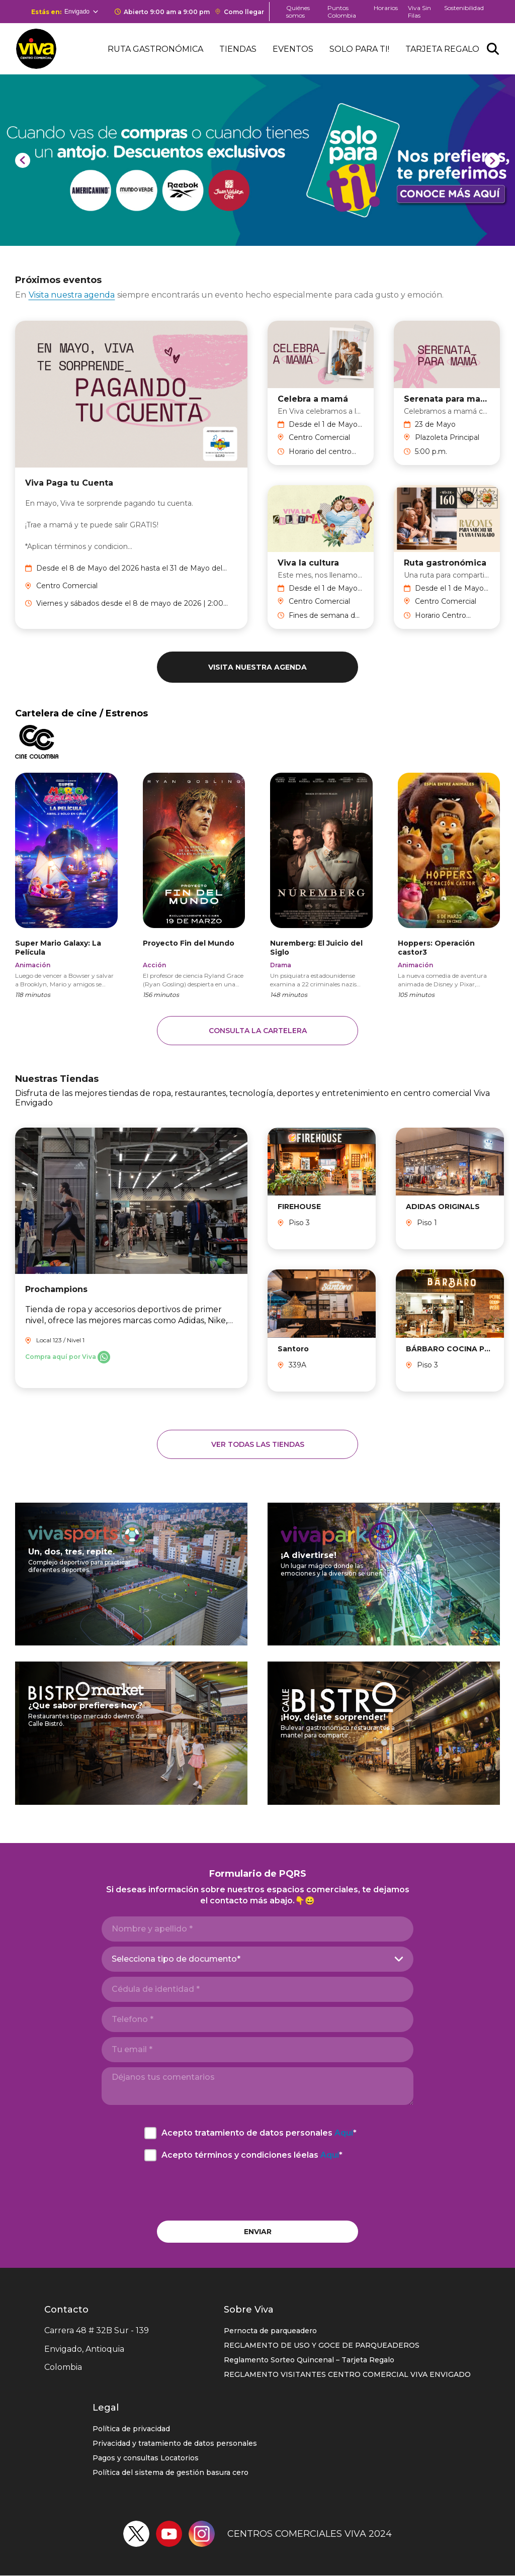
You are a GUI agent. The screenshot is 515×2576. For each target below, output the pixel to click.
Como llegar (244, 12)
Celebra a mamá (313, 398)
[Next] (492, 160)
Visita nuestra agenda (72, 295)
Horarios (386, 8)
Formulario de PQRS (257, 1873)
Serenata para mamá (447, 398)
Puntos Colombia (341, 11)
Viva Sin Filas (419, 11)
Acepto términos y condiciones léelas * (251, 2155)
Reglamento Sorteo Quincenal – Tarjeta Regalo (309, 2359)
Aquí (343, 2133)
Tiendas (237, 49)
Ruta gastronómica (445, 563)
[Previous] (22, 160)
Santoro (293, 1348)
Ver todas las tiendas (257, 1444)
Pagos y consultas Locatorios (146, 2457)
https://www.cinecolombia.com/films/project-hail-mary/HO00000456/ (194, 885)
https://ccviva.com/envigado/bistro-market (131, 1732)
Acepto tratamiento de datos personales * (259, 2133)
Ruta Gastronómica (155, 49)
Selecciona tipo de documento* (176, 1959)
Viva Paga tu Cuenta (69, 483)
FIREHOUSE (299, 1206)
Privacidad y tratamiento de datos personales (175, 2443)
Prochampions (56, 1289)
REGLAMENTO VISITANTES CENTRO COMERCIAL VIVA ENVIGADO (347, 2374)
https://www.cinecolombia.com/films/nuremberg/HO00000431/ (321, 885)
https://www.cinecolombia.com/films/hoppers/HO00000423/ (449, 885)
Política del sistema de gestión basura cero (170, 2472)
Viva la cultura (308, 563)
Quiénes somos (298, 11)
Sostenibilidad (464, 8)
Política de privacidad (131, 2428)
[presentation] (257, 2191)
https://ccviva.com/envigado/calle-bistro (384, 1732)
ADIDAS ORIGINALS (443, 1206)
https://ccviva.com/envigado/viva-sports (131, 1573)
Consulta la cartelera (258, 1030)
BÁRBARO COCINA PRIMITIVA (450, 1348)
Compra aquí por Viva (60, 1356)
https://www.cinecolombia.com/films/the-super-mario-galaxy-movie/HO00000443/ (66, 885)
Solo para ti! (359, 49)
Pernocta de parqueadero (270, 2330)
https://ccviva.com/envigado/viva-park (384, 1573)
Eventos (293, 49)
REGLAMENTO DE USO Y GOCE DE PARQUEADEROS (321, 2345)
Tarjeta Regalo (442, 49)
